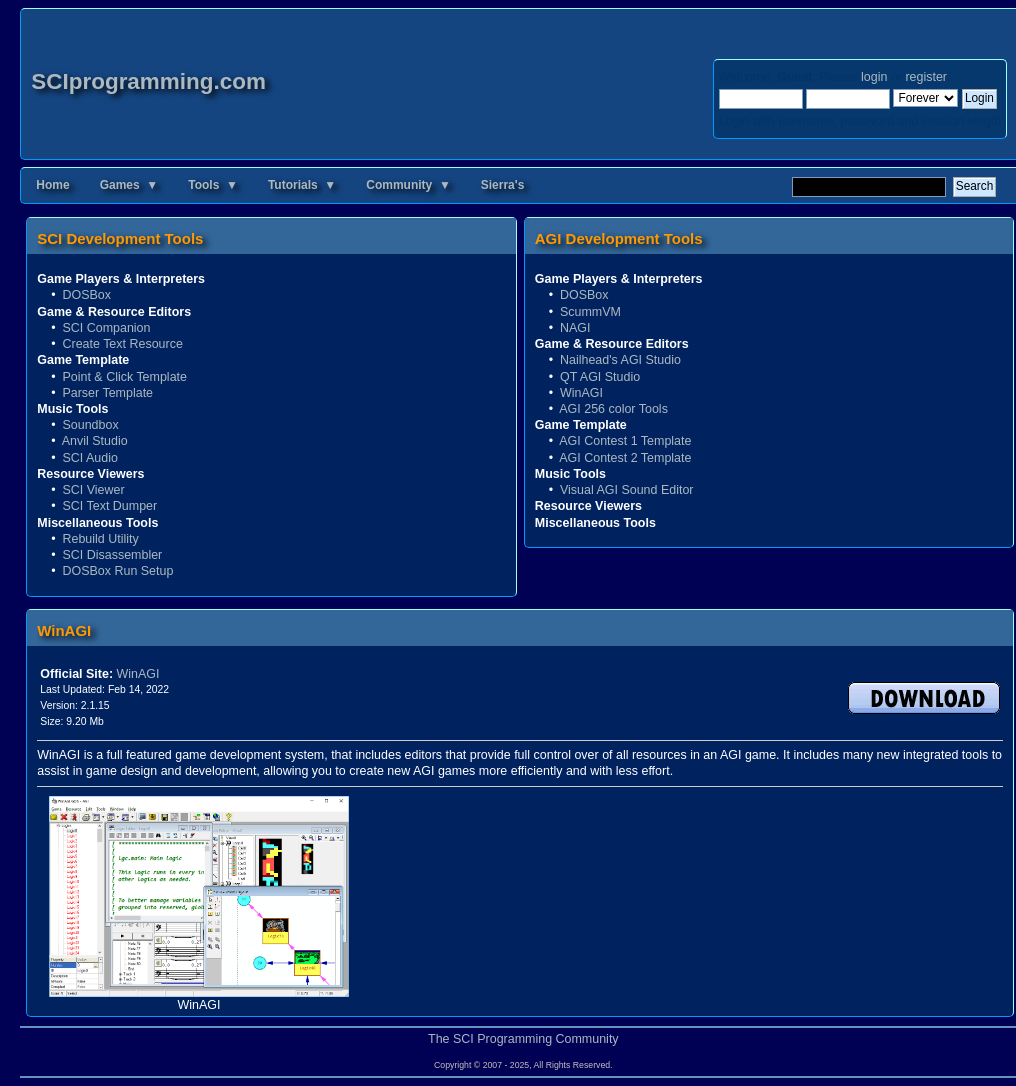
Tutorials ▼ (302, 185)
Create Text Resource (122, 344)
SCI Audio (89, 458)
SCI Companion (106, 328)
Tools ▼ (213, 185)
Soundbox (90, 425)
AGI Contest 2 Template (625, 458)
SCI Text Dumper (109, 506)
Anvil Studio (95, 441)
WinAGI (581, 393)
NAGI (575, 328)
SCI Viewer (93, 490)
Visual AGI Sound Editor (627, 490)
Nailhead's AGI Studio (620, 360)
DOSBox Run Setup (117, 571)
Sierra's (503, 185)
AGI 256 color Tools (613, 409)
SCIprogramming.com (148, 81)
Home (52, 185)
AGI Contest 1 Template (625, 441)
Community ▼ (408, 185)
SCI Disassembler (112, 555)
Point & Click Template (124, 377)
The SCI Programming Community (523, 1039)
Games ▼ (129, 185)
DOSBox (86, 295)
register (925, 77)
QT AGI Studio (600, 377)
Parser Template (107, 393)
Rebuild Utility (100, 539)
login (874, 77)
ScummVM (590, 312)
